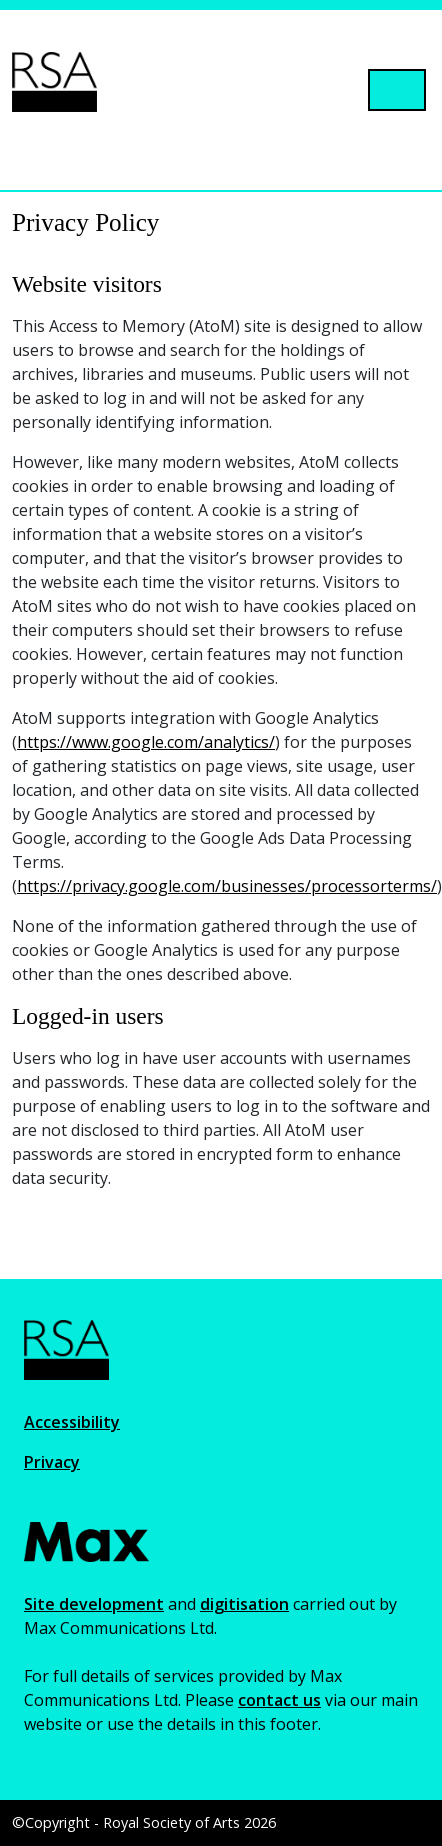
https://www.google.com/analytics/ (146, 742)
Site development (94, 1604)
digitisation (244, 1604)
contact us (279, 1700)
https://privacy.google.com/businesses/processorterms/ (227, 886)
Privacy (52, 1462)
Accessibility (72, 1422)
